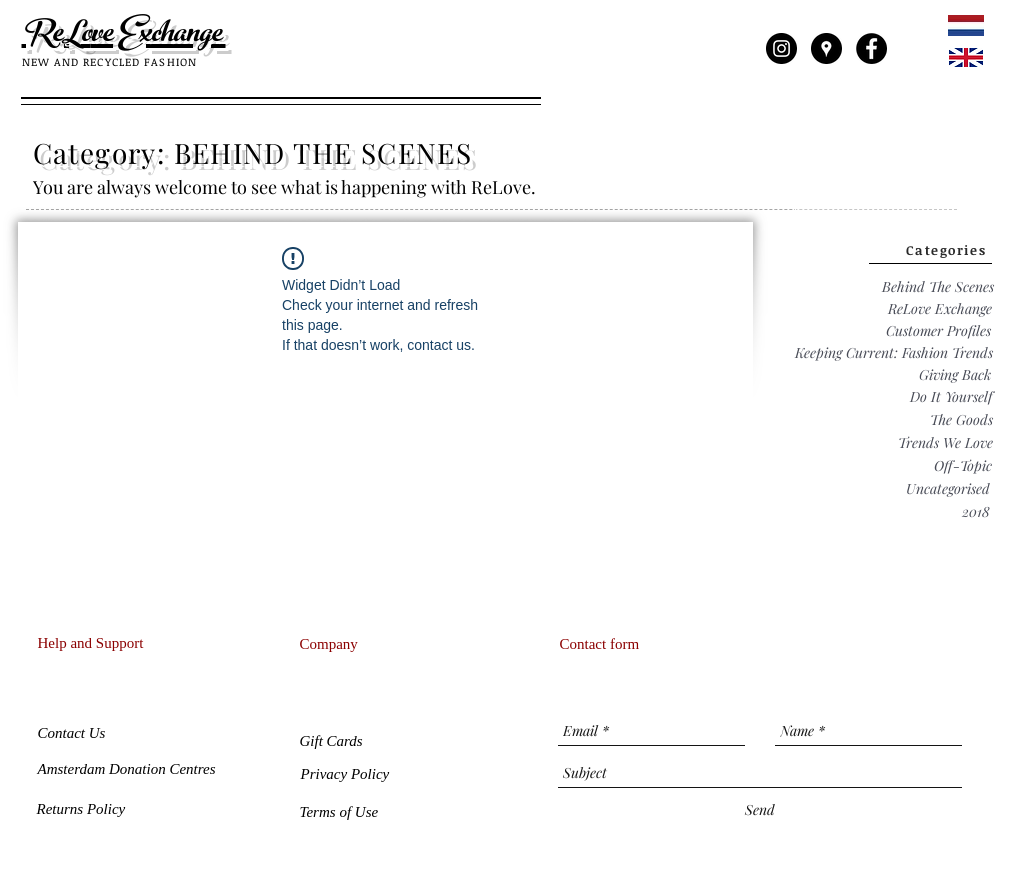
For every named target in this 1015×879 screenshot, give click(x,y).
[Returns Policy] (83, 809)
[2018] (976, 511)
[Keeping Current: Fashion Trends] (894, 353)
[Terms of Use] (341, 812)
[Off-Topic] (963, 465)
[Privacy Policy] (345, 774)
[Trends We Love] (945, 442)
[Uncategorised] (948, 488)
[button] (333, 741)
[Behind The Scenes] (938, 287)
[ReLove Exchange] (940, 309)
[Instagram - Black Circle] (781, 48)
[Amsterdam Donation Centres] (134, 769)
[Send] (760, 810)
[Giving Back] (955, 375)
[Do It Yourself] (951, 397)
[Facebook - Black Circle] (871, 48)
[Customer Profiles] (939, 331)
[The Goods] (961, 419)
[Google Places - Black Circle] (826, 48)
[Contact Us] (73, 733)
